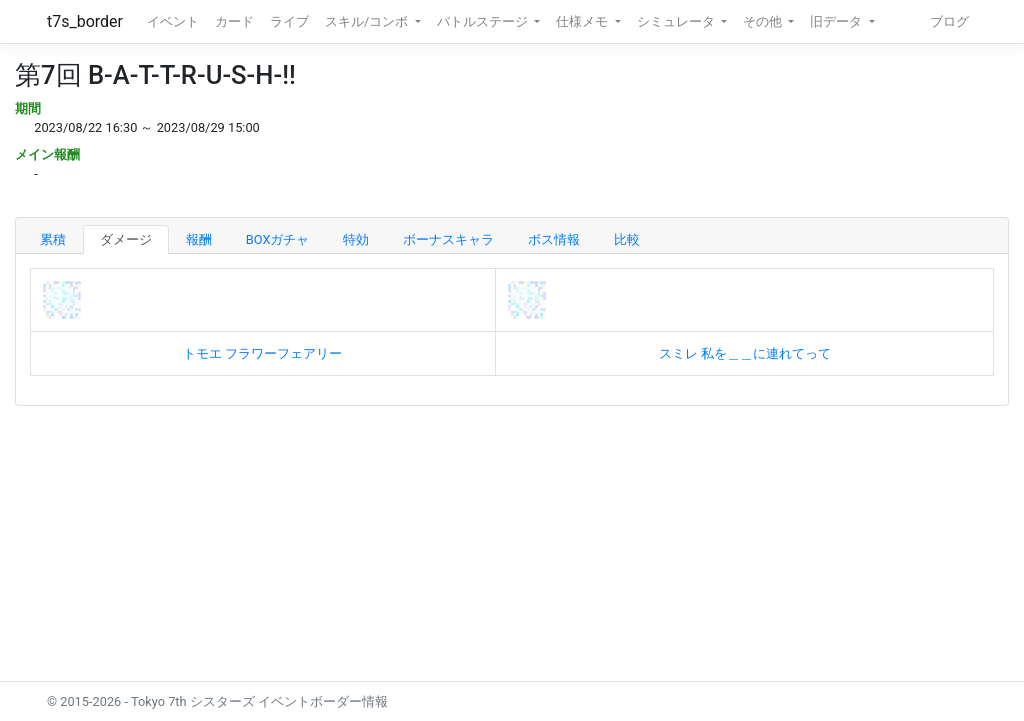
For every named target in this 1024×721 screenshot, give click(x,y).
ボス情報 (554, 239)
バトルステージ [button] (484, 21)
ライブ (289, 21)
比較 (627, 239)
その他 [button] (764, 21)
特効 (356, 239)
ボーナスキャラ (448, 239)
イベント (173, 21)
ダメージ (126, 239)
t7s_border (85, 21)
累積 (53, 239)
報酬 (199, 239)
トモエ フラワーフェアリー (262, 353)
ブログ (949, 21)
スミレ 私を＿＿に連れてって (745, 353)
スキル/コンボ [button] (368, 21)
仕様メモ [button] (583, 21)
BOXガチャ (278, 239)
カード (234, 21)
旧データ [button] (837, 21)
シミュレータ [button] (677, 21)
